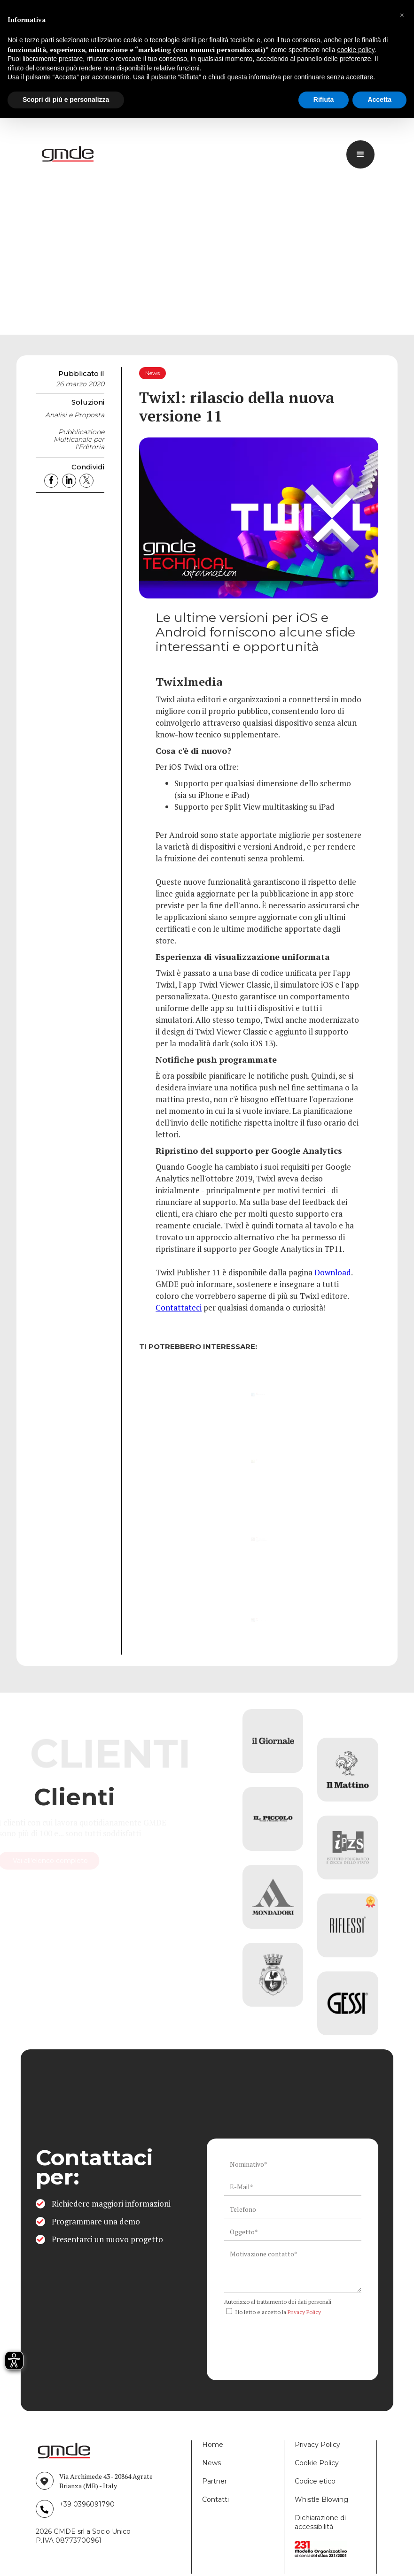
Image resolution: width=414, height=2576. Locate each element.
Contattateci (179, 1307)
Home (212, 2444)
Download (332, 1272)
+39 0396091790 (87, 2504)
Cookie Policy (317, 2463)
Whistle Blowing (321, 2499)
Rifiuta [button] (323, 99)
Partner (214, 2481)
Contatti (215, 2499)
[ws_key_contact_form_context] (292, 2269)
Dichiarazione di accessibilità (320, 2522)
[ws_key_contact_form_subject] (292, 2232)
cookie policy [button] (356, 50)
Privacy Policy (304, 2311)
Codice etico (315, 2481)
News (211, 2463)
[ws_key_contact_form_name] (292, 2164)
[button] (401, 15)
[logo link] (68, 154)
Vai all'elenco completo (93, 1861)
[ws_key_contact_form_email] (292, 2187)
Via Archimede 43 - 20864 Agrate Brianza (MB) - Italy (106, 2481)
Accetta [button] (379, 99)
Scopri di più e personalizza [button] (66, 99)
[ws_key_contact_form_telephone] (292, 2209)
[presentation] (295, 2337)
